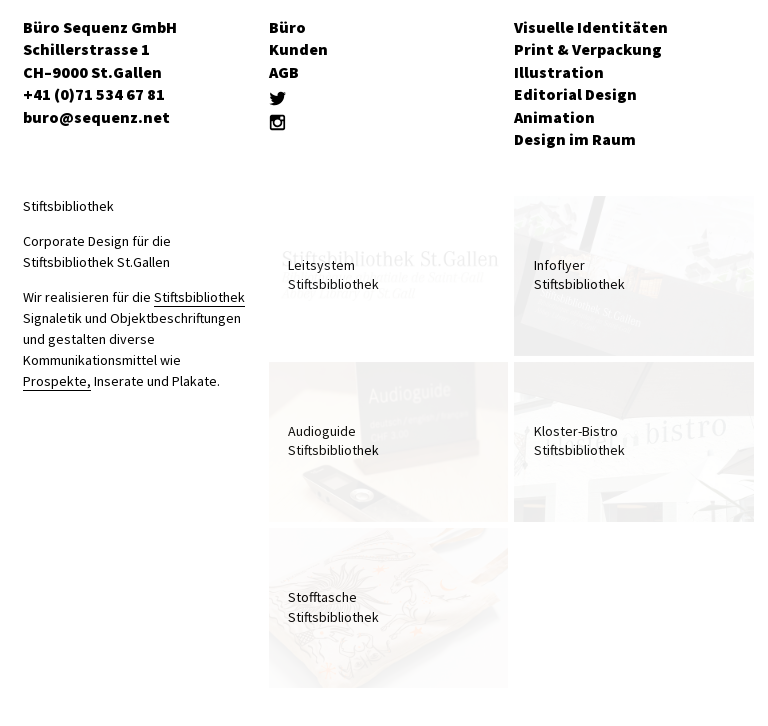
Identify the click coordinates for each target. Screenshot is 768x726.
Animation (554, 117)
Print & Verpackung (588, 49)
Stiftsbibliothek (199, 297)
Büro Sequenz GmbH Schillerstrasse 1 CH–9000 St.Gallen (100, 49)
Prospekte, (57, 381)
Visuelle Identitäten (591, 27)
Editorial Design (575, 94)
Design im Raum (575, 139)
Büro (287, 27)
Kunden (298, 49)
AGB (284, 72)
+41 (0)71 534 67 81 (94, 94)
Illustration (559, 72)
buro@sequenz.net (96, 117)
